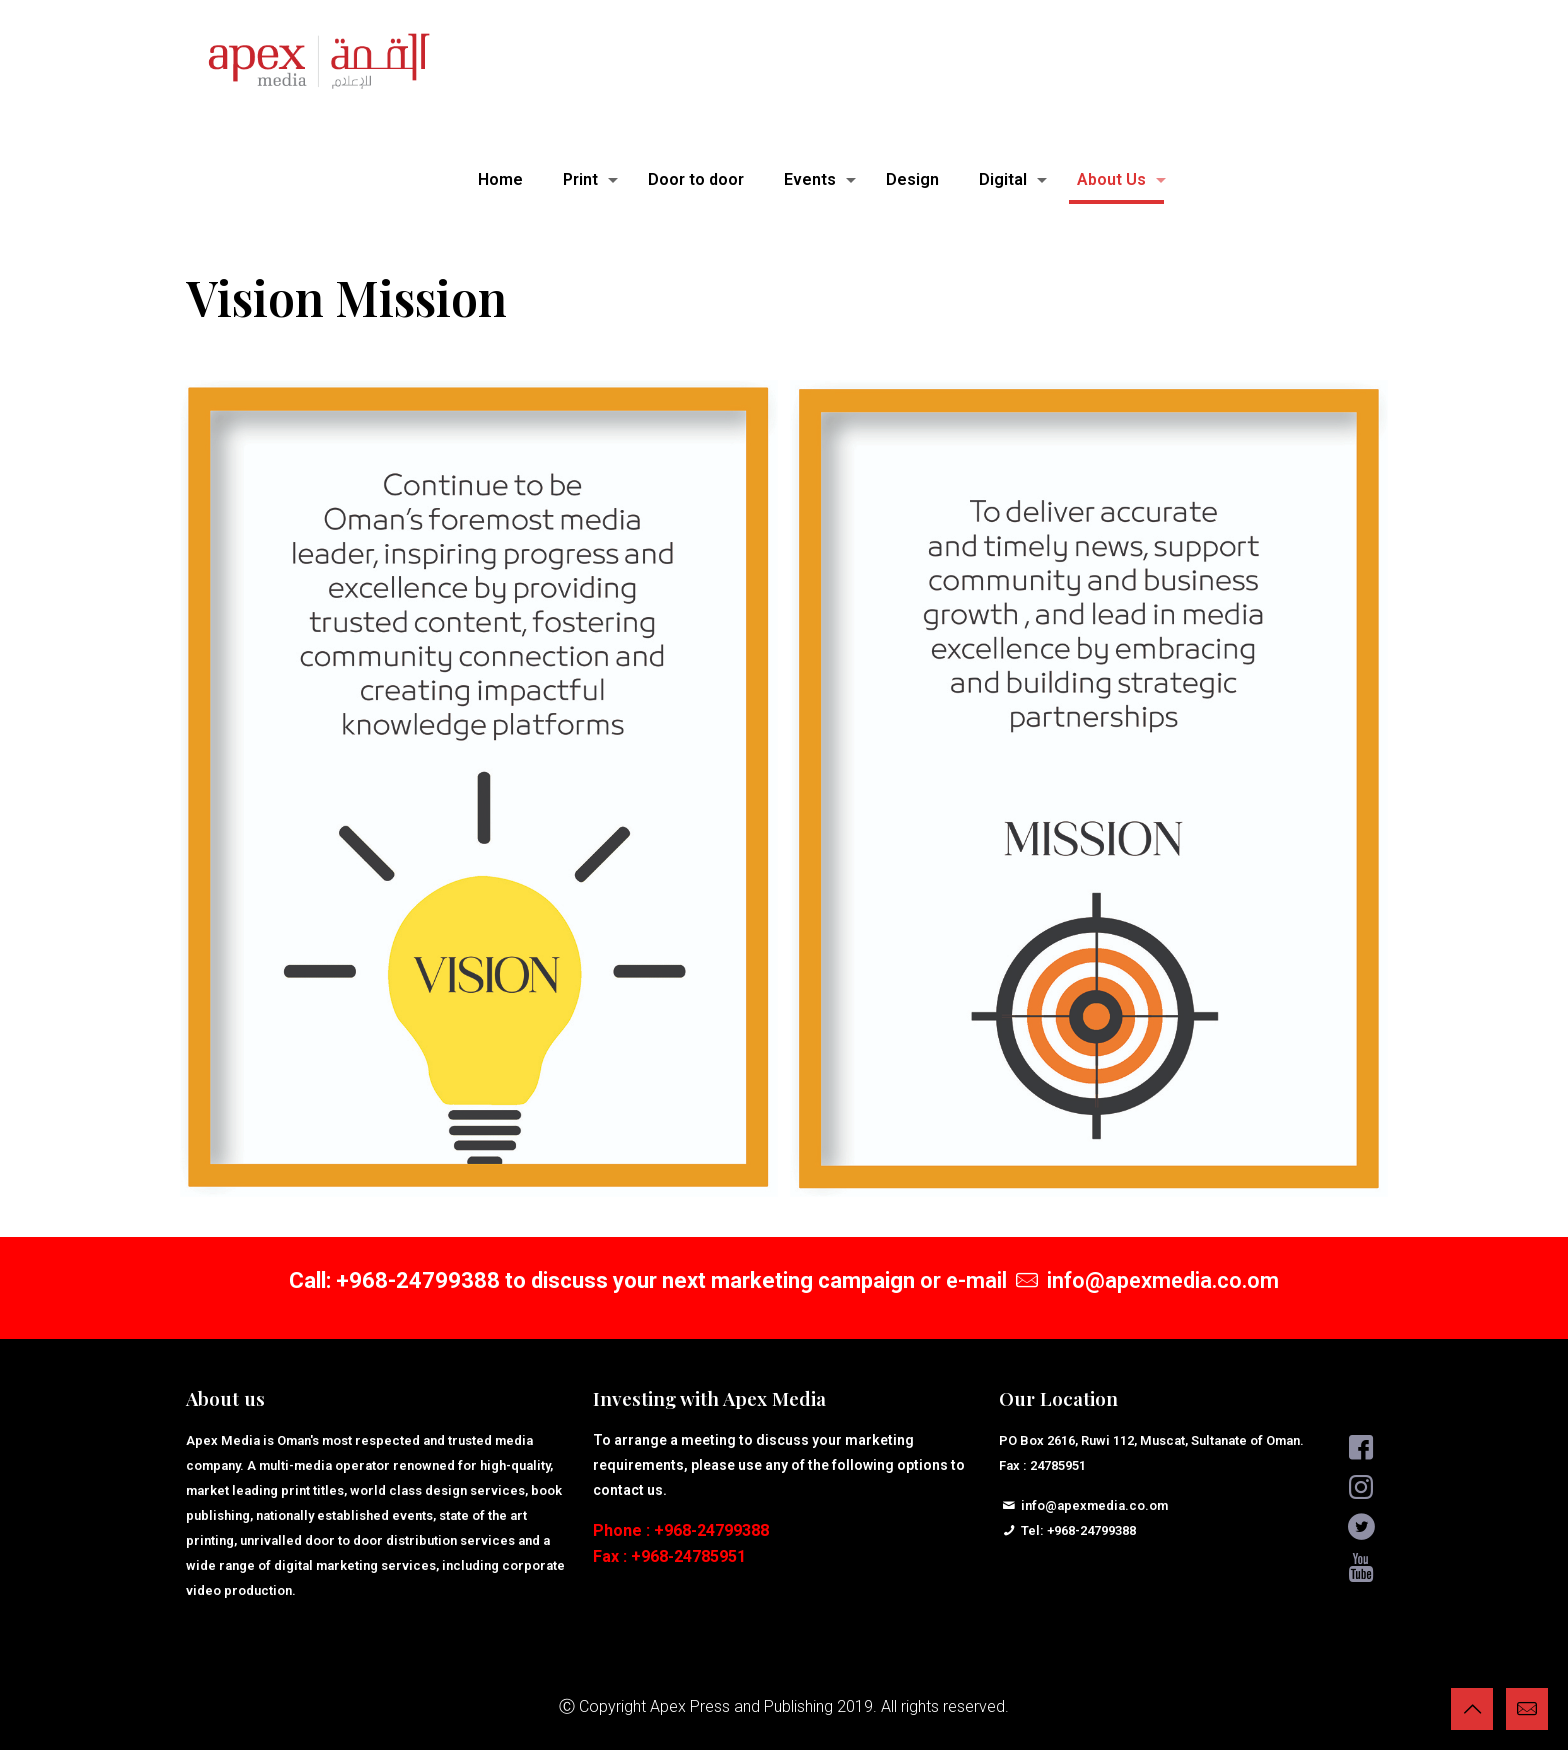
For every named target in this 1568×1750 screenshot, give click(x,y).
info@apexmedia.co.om (1163, 1280)
